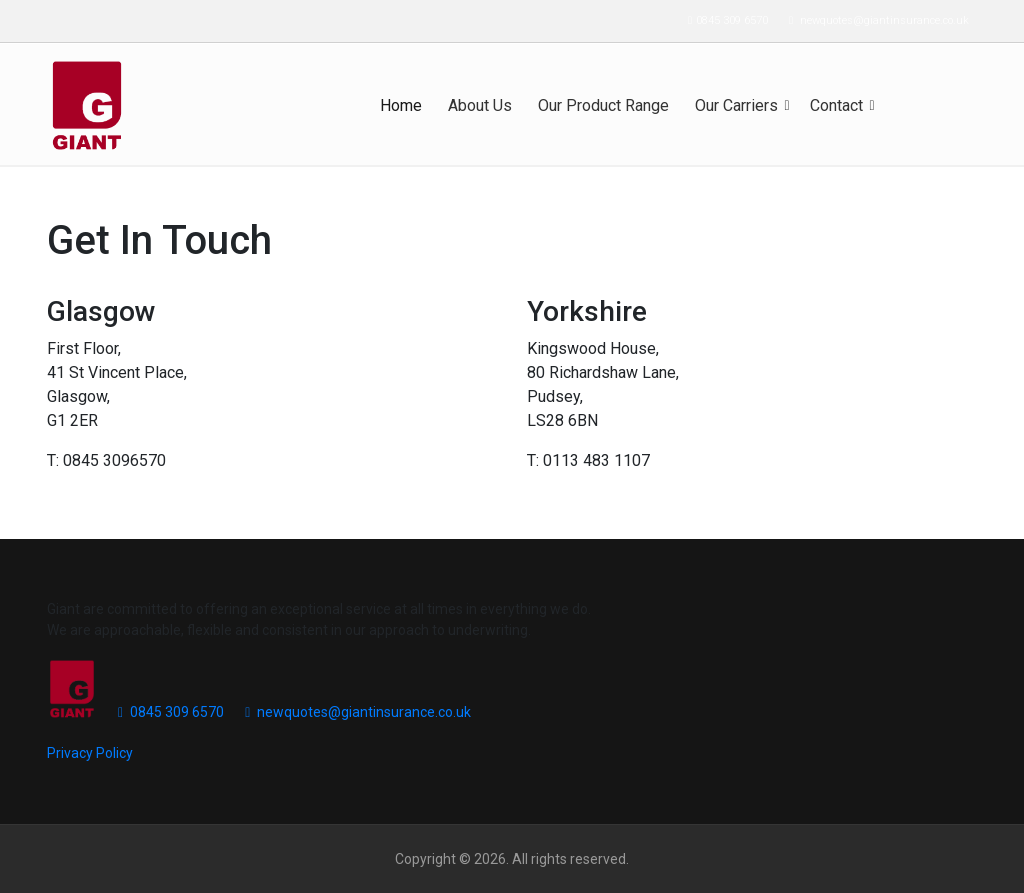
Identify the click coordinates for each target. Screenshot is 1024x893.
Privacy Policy (90, 753)
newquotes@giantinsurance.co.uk (874, 20)
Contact (836, 105)
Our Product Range (603, 105)
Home (401, 105)
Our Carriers (736, 105)
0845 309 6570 (723, 20)
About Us (480, 105)
